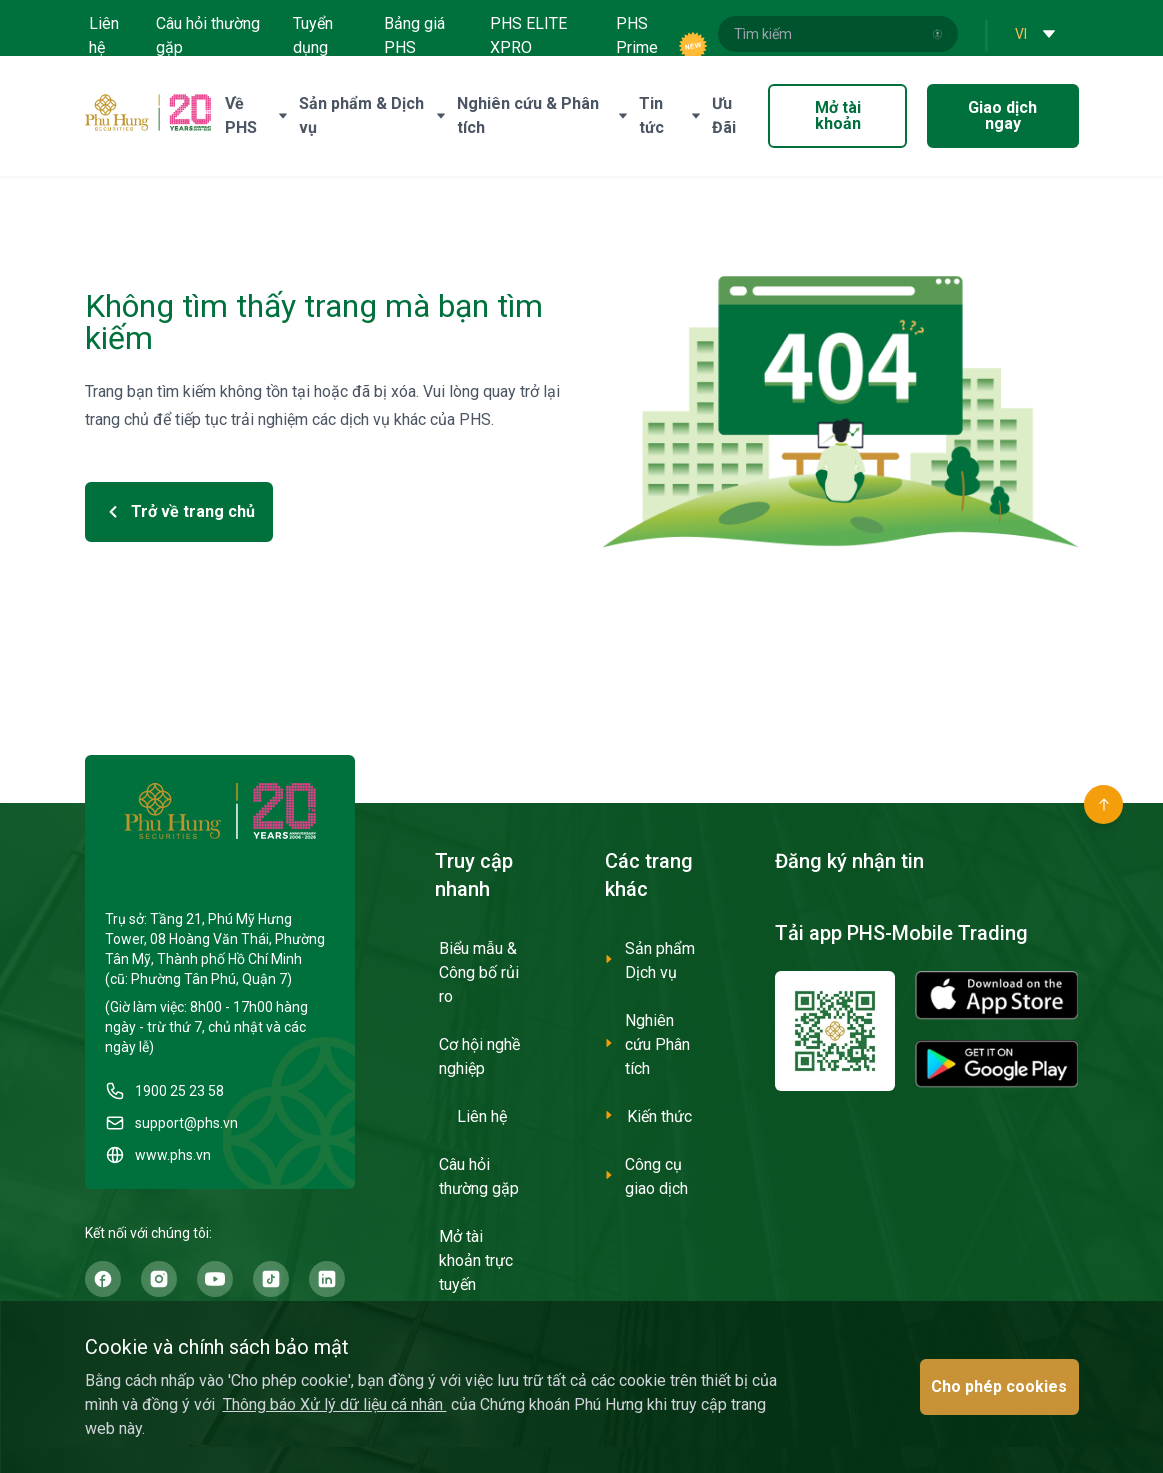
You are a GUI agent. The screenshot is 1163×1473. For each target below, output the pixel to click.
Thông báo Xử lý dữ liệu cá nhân (335, 1404)
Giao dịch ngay (1002, 115)
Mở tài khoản (838, 115)
